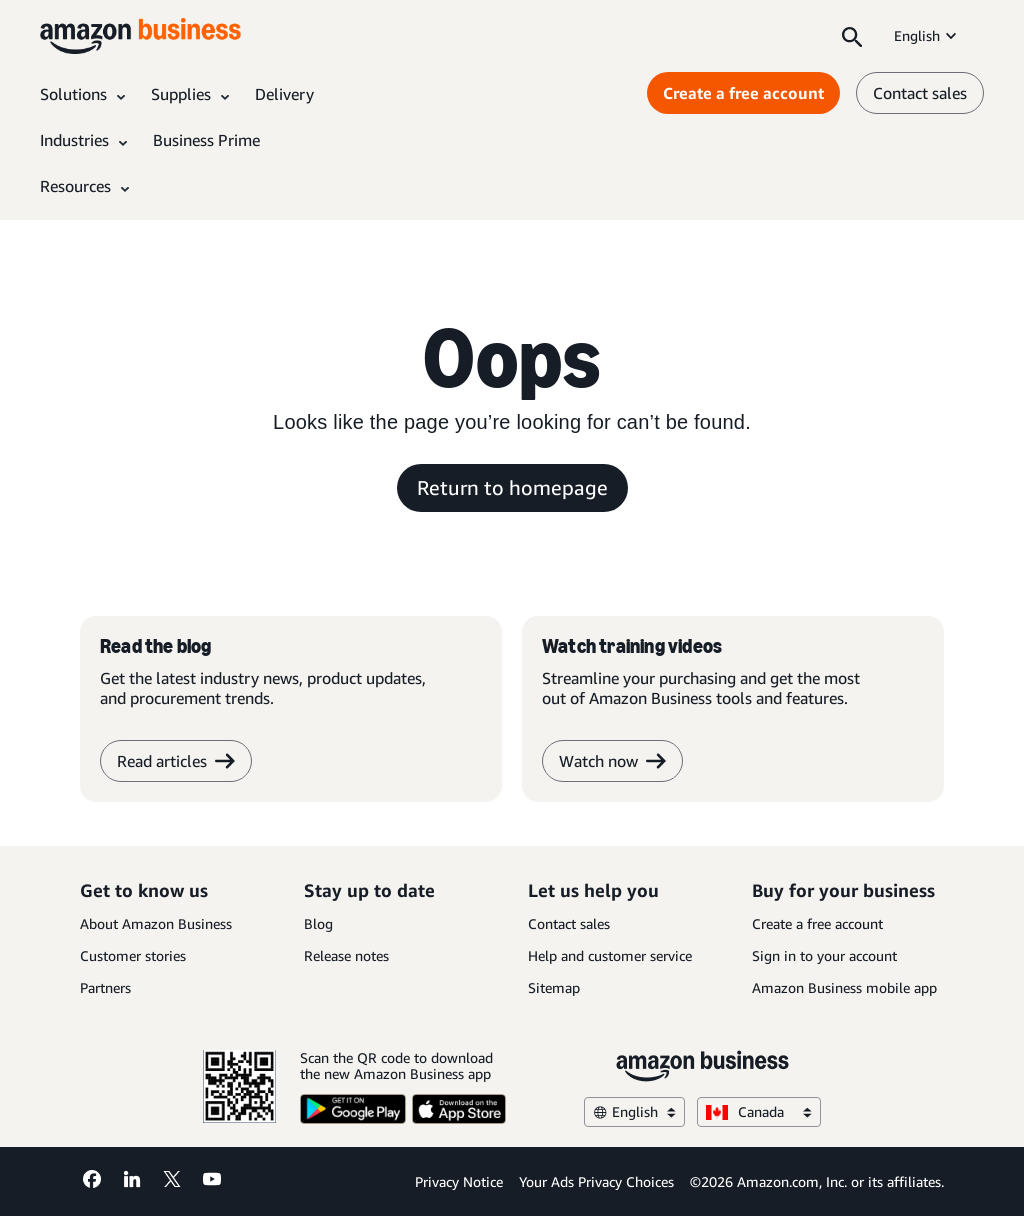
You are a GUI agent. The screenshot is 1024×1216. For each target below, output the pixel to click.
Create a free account (817, 923)
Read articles (176, 761)
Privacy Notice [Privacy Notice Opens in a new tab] (459, 1181)
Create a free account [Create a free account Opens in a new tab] (743, 93)
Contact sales (569, 923)
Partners (105, 987)
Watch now (612, 761)
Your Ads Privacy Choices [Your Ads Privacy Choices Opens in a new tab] (596, 1181)
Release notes (346, 955)
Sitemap (554, 987)
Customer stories (133, 955)
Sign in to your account (824, 955)
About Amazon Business (156, 923)
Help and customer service (610, 955)
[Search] (852, 36)
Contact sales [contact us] (920, 93)
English (927, 35)
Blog (318, 923)
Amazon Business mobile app (844, 987)
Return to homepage (512, 487)
